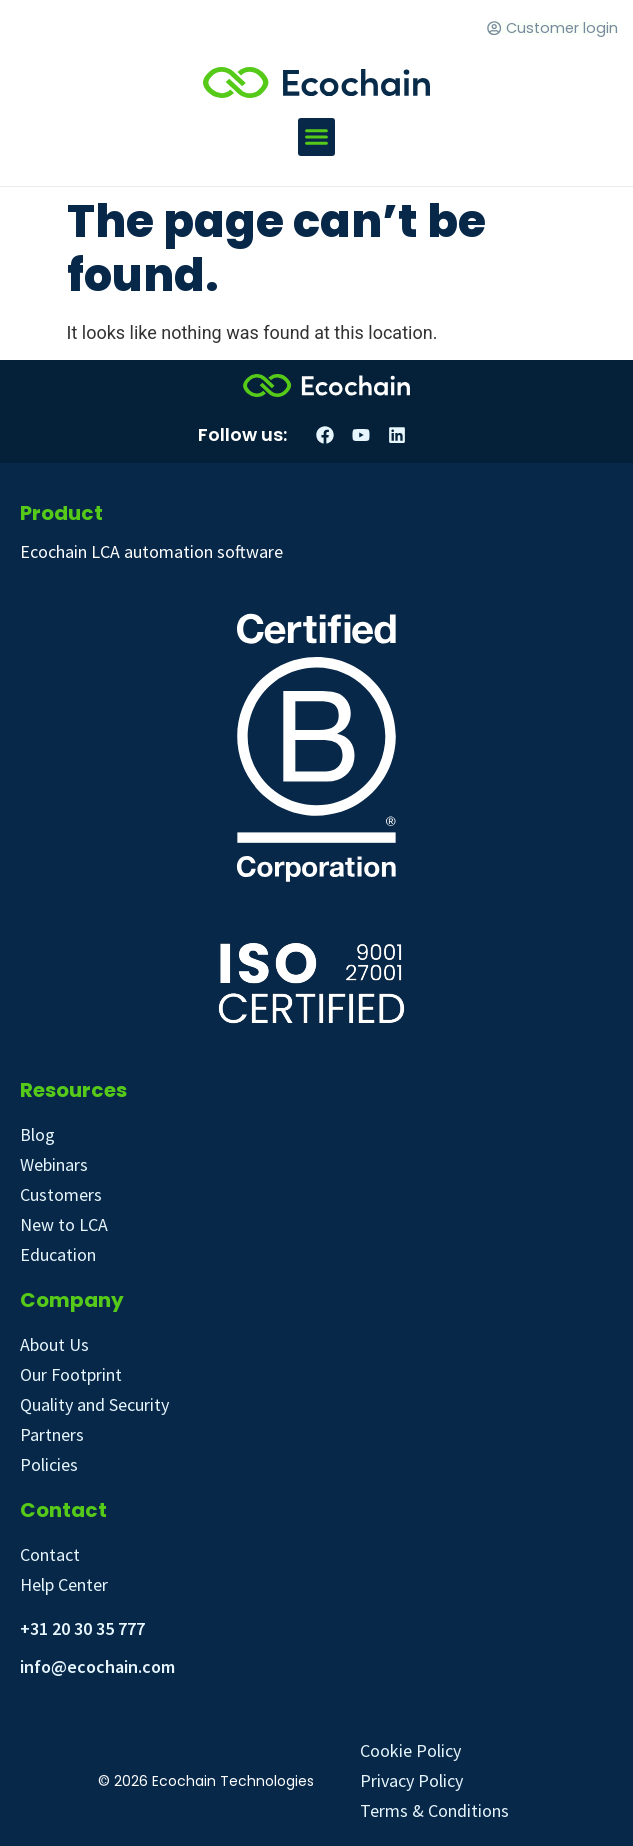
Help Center (64, 1584)
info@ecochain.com (97, 1666)
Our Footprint (71, 1374)
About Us (54, 1344)
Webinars (54, 1164)
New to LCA (64, 1224)
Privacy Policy (411, 1780)
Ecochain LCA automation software (151, 551)
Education (58, 1254)
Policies (49, 1464)
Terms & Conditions (434, 1810)
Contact (50, 1554)
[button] (317, 137)
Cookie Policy (410, 1750)
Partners (52, 1434)
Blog (37, 1134)
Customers (61, 1194)
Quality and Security (94, 1404)
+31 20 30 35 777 (82, 1628)
